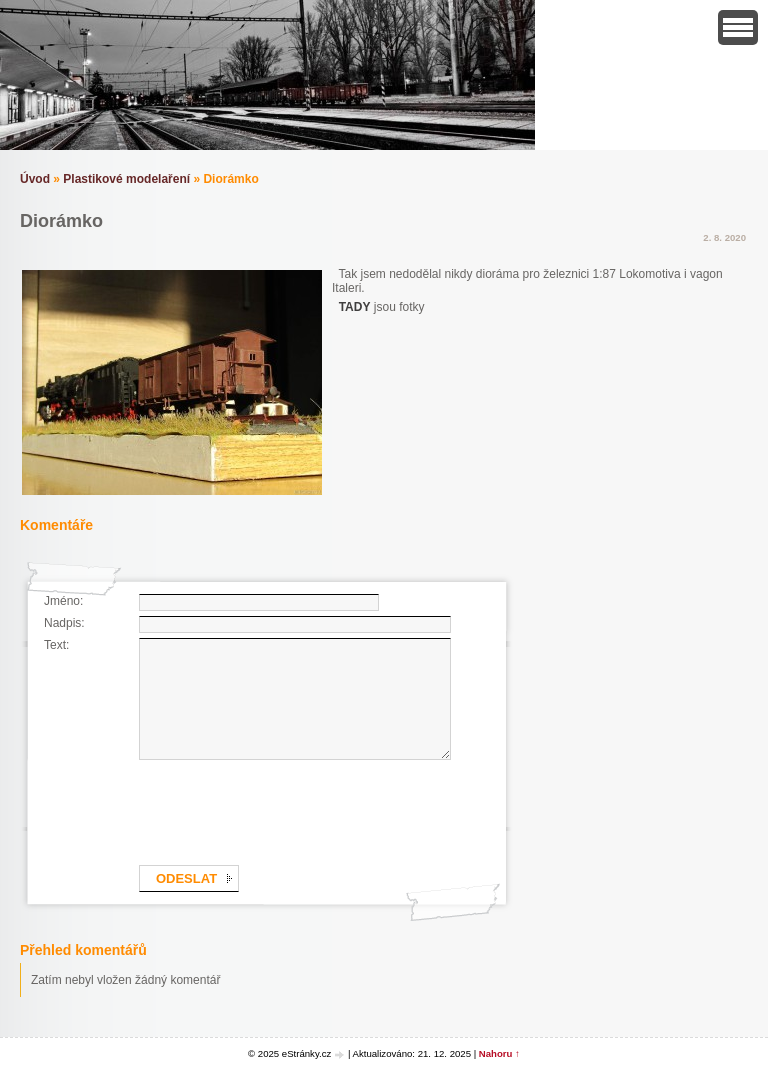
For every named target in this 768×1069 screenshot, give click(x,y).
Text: (56, 645)
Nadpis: (64, 623)
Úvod (35, 179)
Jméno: (63, 601)
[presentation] (291, 809)
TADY (355, 307)
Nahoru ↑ (499, 1053)
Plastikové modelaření (126, 179)
